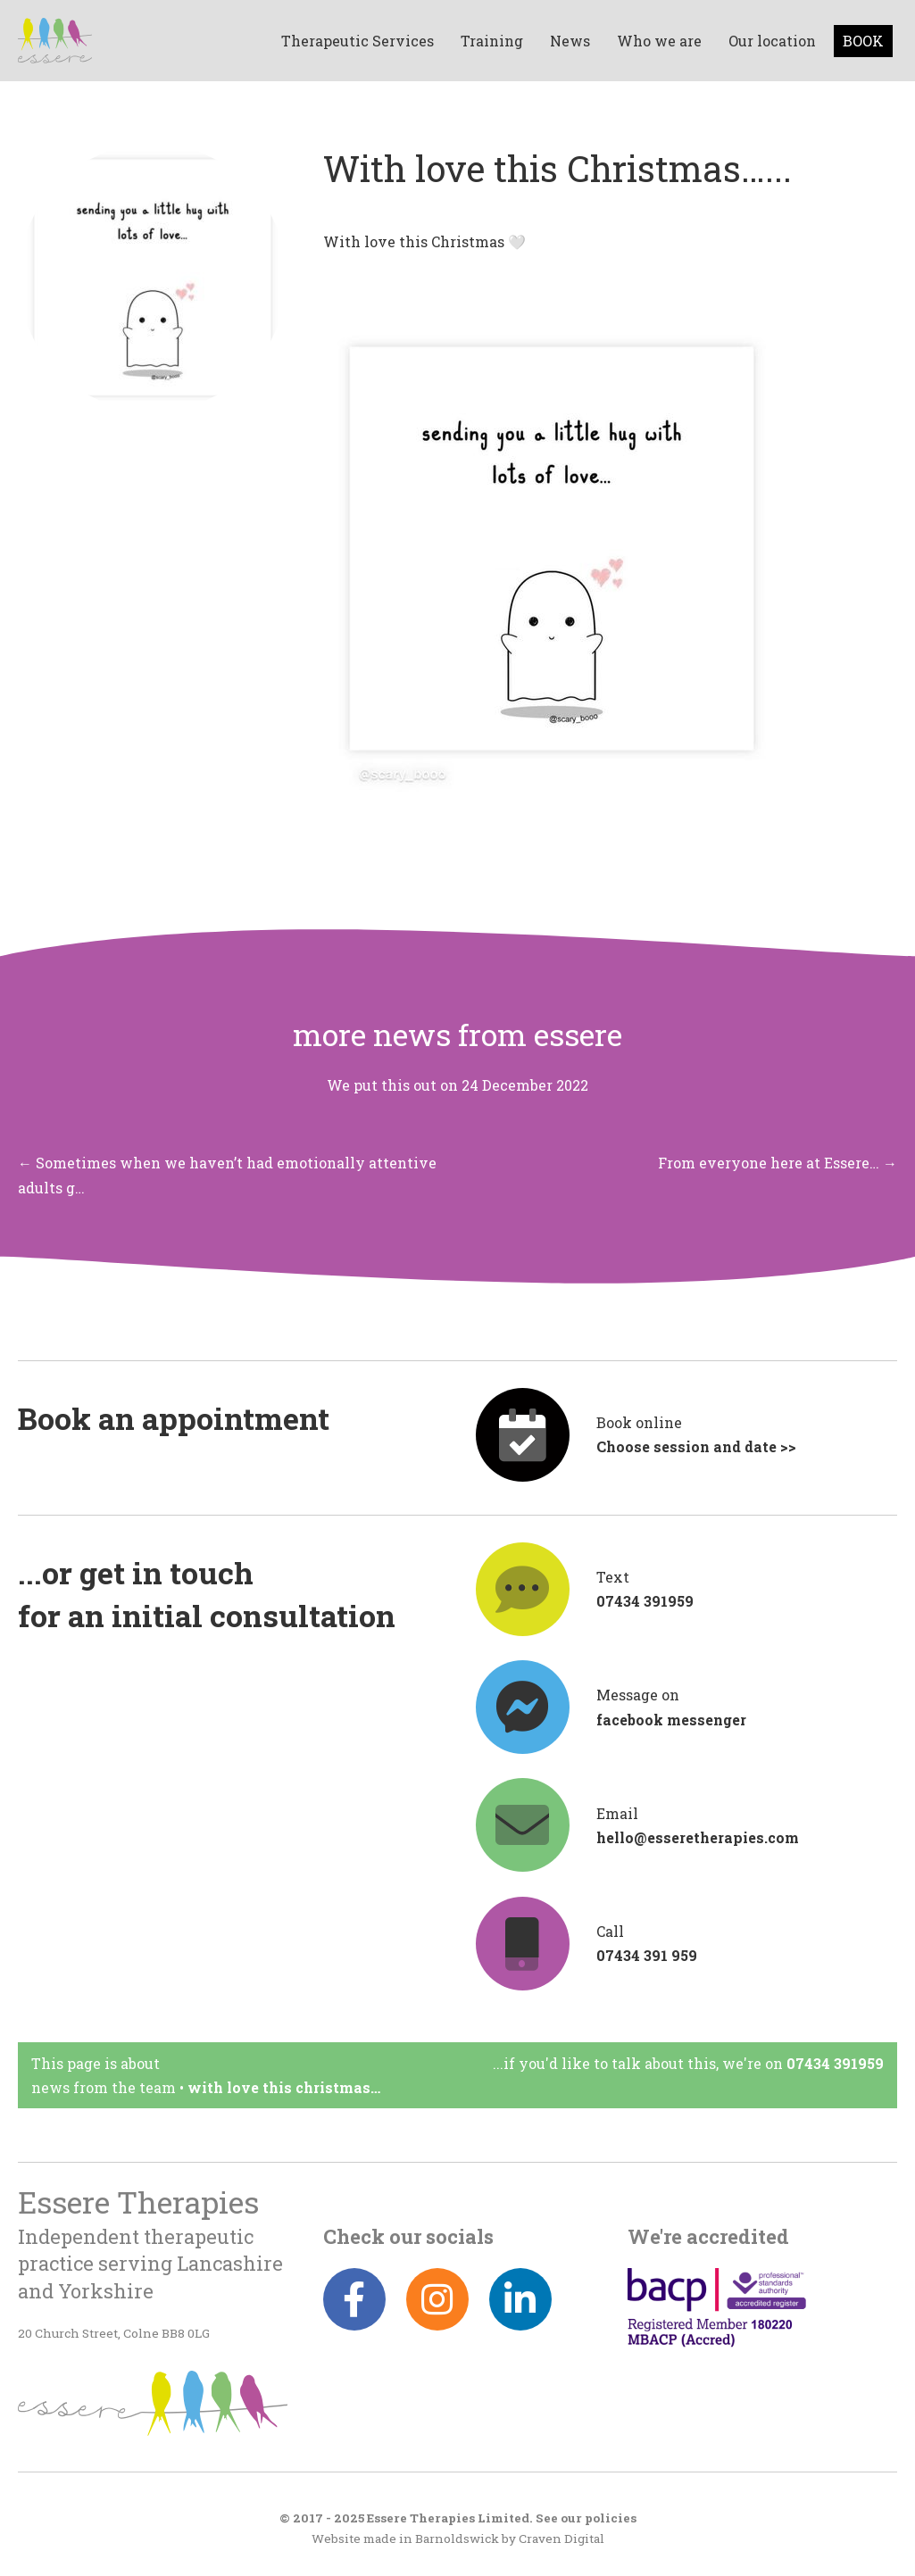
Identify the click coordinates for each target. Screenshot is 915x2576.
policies (610, 2518)
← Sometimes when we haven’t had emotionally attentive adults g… (227, 1174)
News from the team (103, 2087)
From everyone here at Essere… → (777, 1162)
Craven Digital (561, 2538)
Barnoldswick (457, 2538)
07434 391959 (835, 2063)
